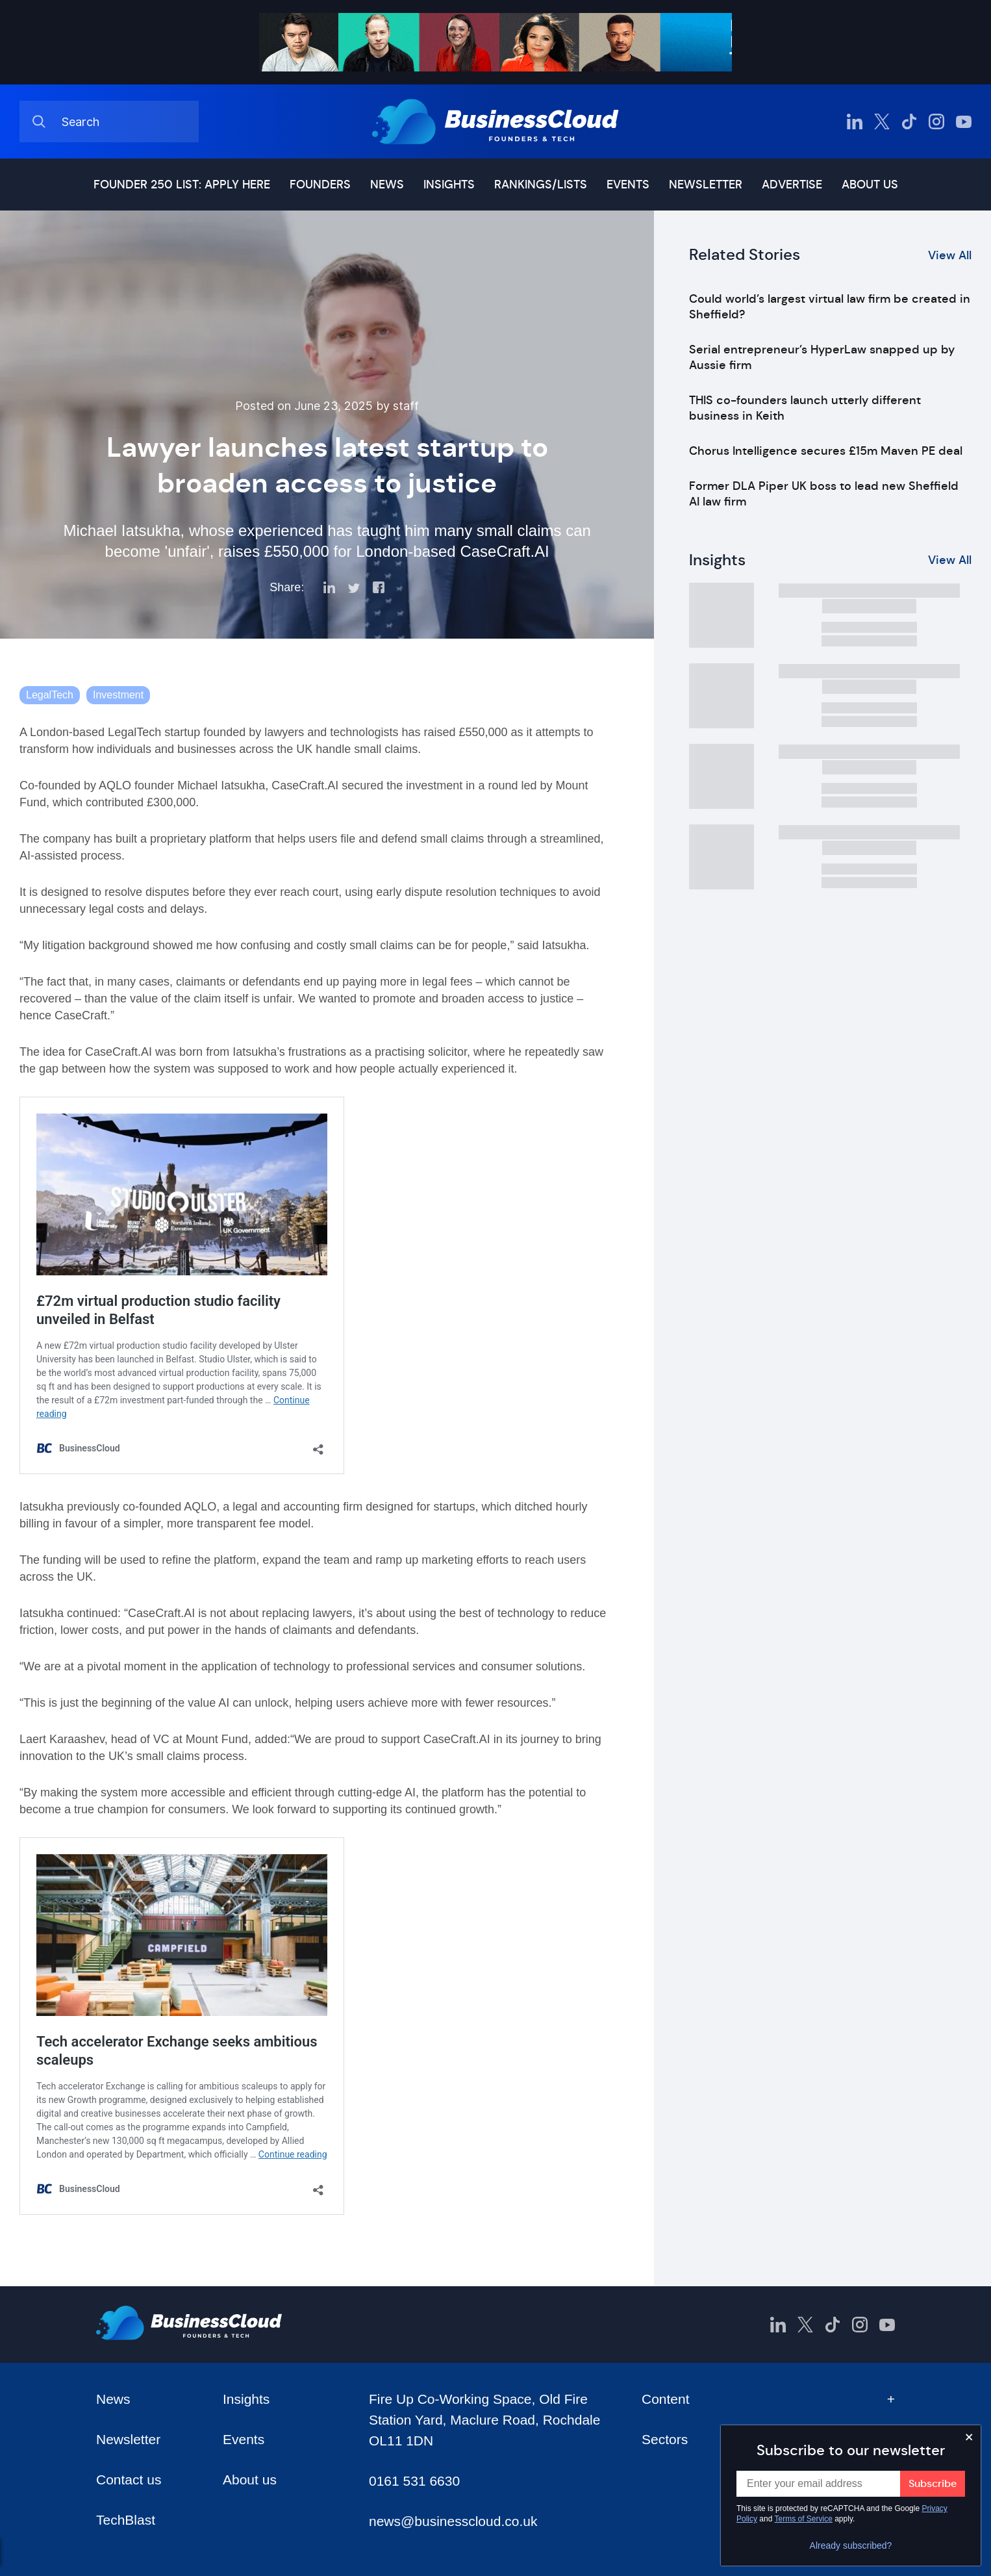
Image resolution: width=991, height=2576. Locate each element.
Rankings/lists (540, 184)
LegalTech (49, 694)
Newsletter (705, 184)
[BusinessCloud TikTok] (909, 121)
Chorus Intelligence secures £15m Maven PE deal (825, 451)
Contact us (128, 2479)
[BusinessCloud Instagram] (936, 121)
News (387, 184)
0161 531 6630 (414, 2480)
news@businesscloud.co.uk (453, 2521)
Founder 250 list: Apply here (182, 184)
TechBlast (125, 2519)
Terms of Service (804, 2518)
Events (628, 184)
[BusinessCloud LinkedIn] (854, 121)
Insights (449, 184)
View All (950, 255)
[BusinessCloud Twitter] (882, 121)
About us (870, 184)
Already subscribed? (851, 2545)
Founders (320, 184)
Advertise (792, 184)
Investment (118, 694)
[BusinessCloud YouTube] (964, 121)
